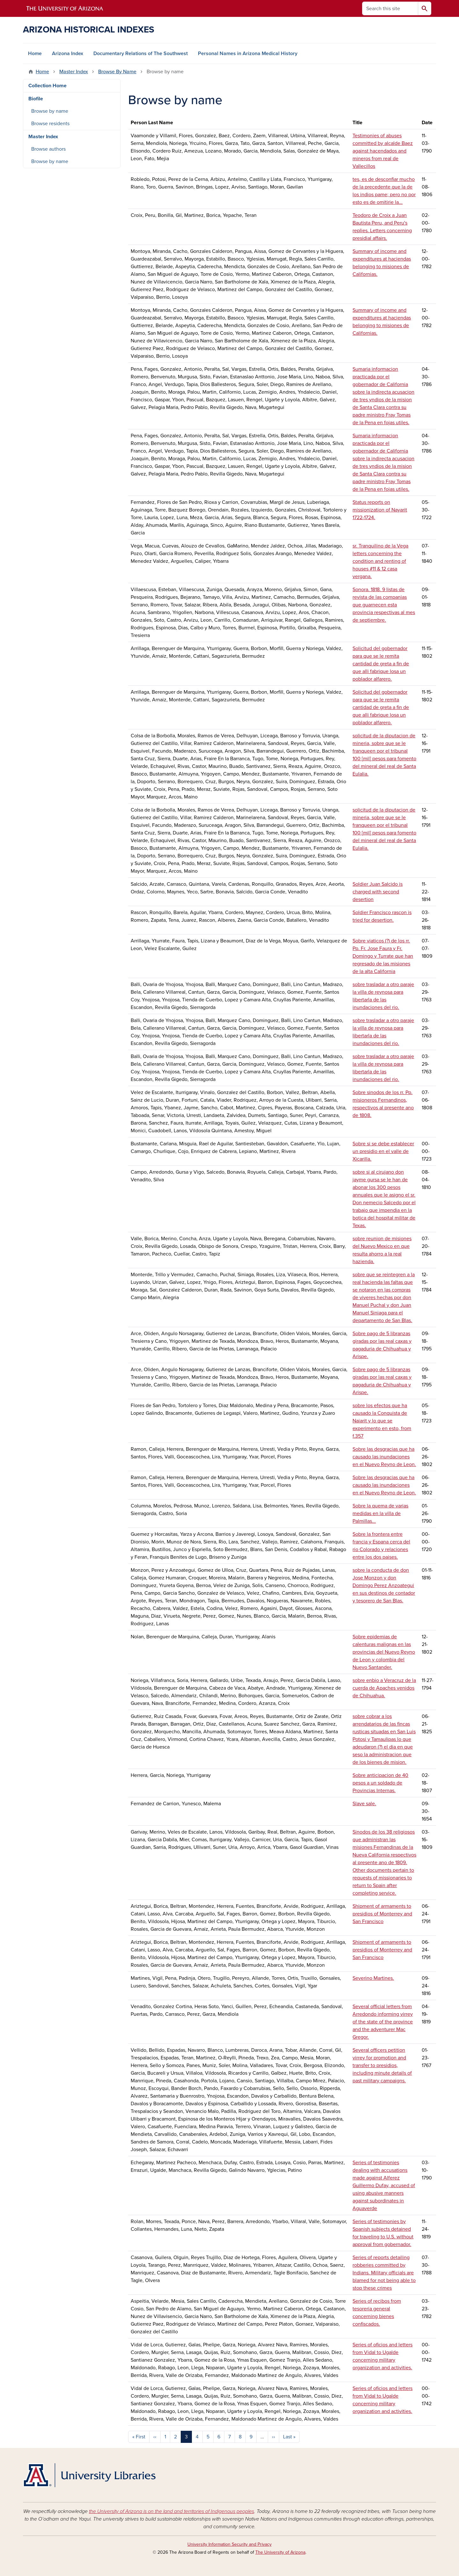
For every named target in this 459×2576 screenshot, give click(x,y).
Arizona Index (67, 53)
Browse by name (49, 111)
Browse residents (50, 123)
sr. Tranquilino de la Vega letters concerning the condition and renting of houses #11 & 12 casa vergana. (380, 561)
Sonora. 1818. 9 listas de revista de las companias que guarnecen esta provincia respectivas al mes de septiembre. (384, 604)
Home (35, 53)
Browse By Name (117, 71)
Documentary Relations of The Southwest (140, 53)
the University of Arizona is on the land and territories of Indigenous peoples (171, 2511)
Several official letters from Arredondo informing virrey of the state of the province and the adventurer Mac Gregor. (383, 2021)
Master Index (73, 71)
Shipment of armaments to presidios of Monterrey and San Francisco (382, 1914)
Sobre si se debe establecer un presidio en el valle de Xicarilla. (383, 1151)
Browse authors (48, 149)
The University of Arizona (280, 2552)
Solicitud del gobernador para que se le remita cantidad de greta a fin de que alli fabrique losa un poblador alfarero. (381, 663)
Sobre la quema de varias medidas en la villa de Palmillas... (380, 1513)
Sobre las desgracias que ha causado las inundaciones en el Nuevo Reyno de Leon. (384, 1457)
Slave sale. (364, 1803)
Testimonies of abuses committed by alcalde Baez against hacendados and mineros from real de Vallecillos (383, 150)
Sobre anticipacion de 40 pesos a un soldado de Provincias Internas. (380, 1783)
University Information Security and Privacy (229, 2544)
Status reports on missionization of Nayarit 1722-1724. (380, 510)
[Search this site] (390, 8)
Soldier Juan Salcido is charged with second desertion (378, 892)
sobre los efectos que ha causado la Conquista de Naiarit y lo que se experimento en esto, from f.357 (382, 1420)
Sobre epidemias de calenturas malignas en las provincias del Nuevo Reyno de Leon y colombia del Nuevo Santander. (384, 1652)
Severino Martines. (373, 1978)
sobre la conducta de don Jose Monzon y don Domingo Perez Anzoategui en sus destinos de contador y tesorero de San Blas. (384, 1585)
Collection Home (47, 85)
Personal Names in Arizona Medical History (247, 53)
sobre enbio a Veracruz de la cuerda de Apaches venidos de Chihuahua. (384, 1688)
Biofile (35, 99)
